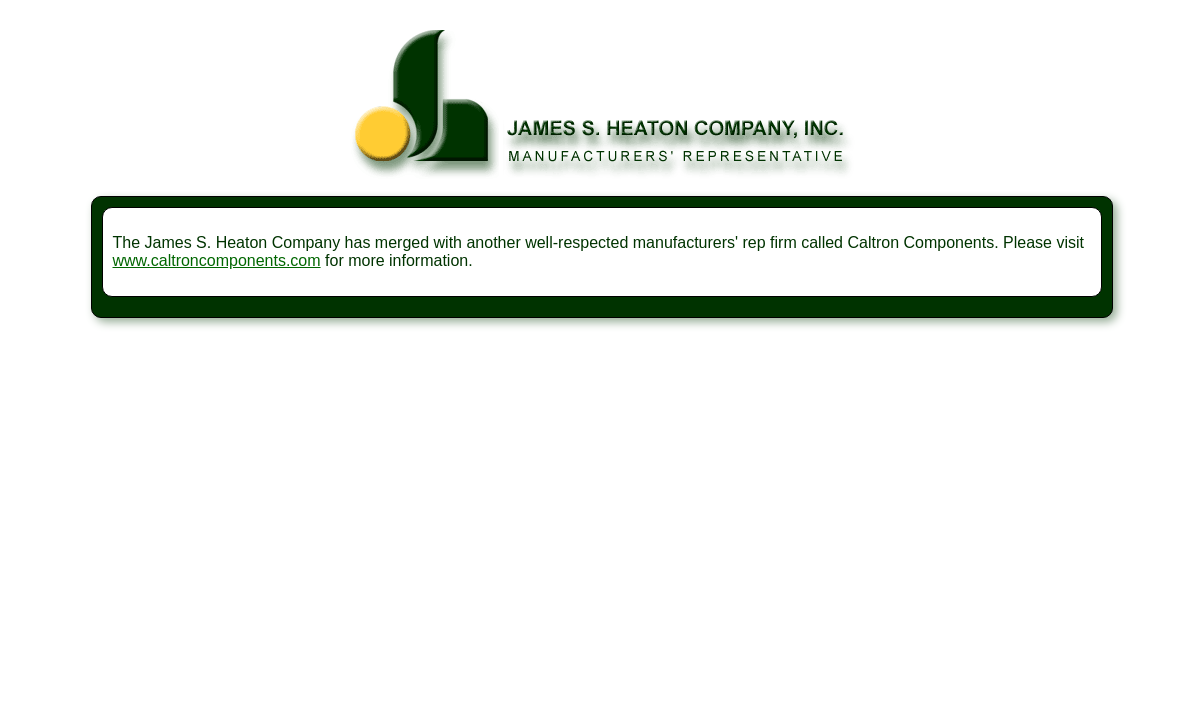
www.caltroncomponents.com (217, 260)
